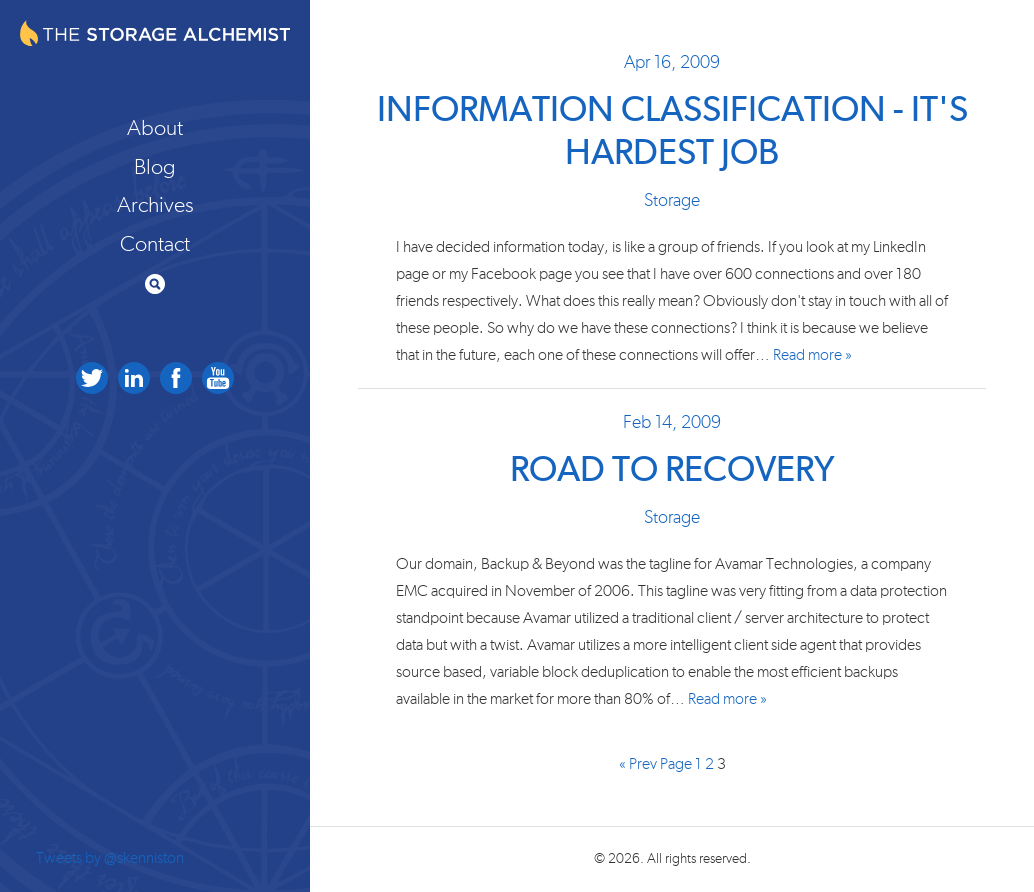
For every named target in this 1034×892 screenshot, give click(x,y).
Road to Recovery (672, 471)
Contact (155, 244)
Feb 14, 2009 (672, 423)
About (155, 128)
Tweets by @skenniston (110, 858)
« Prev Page (655, 764)
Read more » (812, 355)
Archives (155, 205)
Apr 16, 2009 (672, 63)
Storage (672, 201)
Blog (155, 167)
